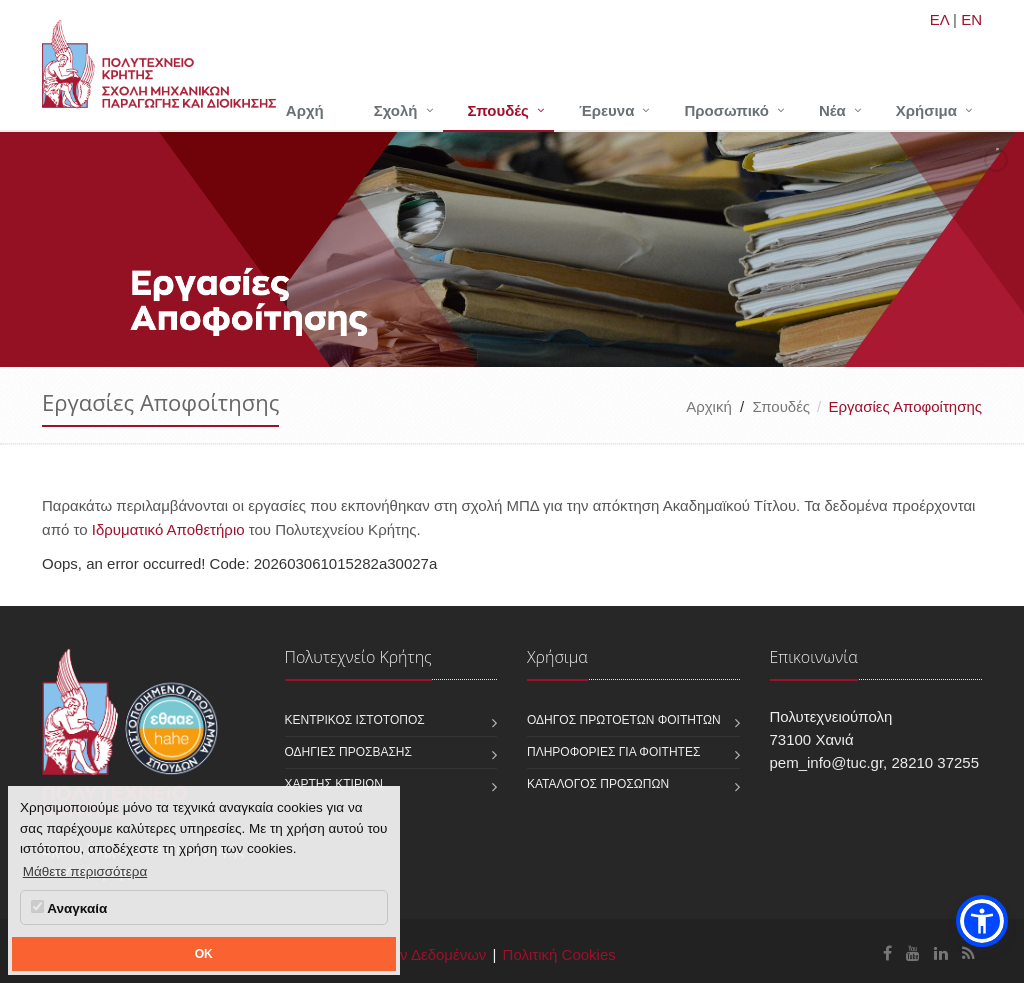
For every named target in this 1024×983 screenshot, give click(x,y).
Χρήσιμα (926, 110)
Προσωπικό (726, 110)
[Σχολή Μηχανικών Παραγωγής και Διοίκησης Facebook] (887, 953)
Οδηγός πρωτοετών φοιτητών (624, 720)
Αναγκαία (69, 908)
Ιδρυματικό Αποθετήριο (168, 529)
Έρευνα (607, 110)
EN (971, 19)
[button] (982, 921)
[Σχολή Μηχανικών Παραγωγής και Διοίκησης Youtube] (913, 953)
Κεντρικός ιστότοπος (355, 720)
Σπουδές (498, 110)
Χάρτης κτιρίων (334, 784)
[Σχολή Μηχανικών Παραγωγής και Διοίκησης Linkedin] (941, 953)
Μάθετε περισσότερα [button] (85, 871)
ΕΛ (939, 19)
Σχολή (396, 110)
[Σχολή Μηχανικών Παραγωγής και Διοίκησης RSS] (968, 953)
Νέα (832, 110)
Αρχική (709, 406)
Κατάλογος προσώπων (598, 784)
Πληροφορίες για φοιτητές (613, 752)
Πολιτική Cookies (559, 954)
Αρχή (305, 110)
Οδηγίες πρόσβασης (348, 752)
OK (204, 954)
